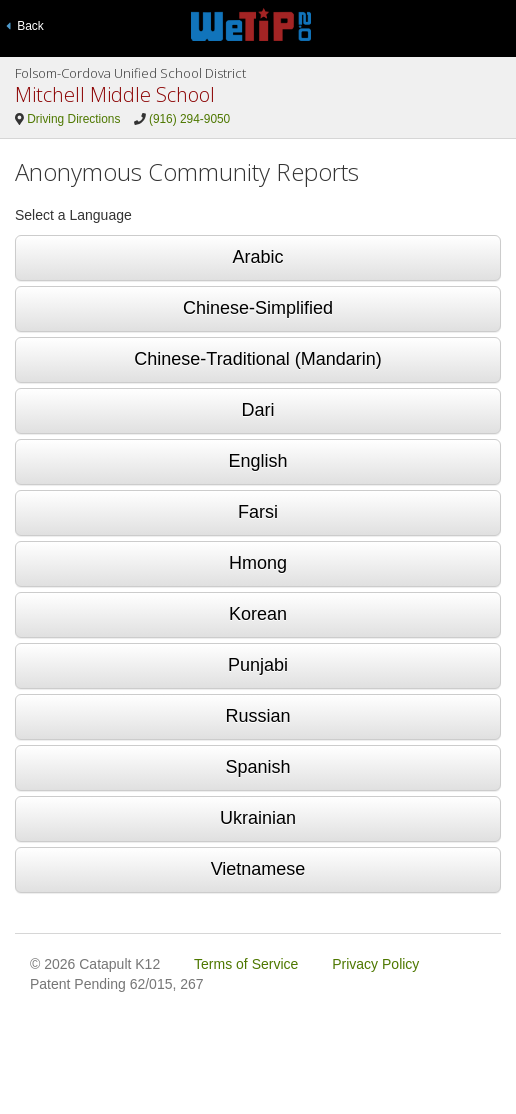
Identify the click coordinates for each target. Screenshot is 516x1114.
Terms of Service (246, 964)
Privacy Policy (375, 964)
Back (25, 26)
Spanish (257, 767)
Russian (257, 716)
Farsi (258, 512)
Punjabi (258, 665)
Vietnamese (258, 869)
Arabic (257, 257)
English (257, 461)
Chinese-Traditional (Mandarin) (257, 359)
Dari (257, 410)
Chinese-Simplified (258, 308)
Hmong (258, 563)
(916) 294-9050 (189, 119)
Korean (258, 614)
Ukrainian (258, 818)
